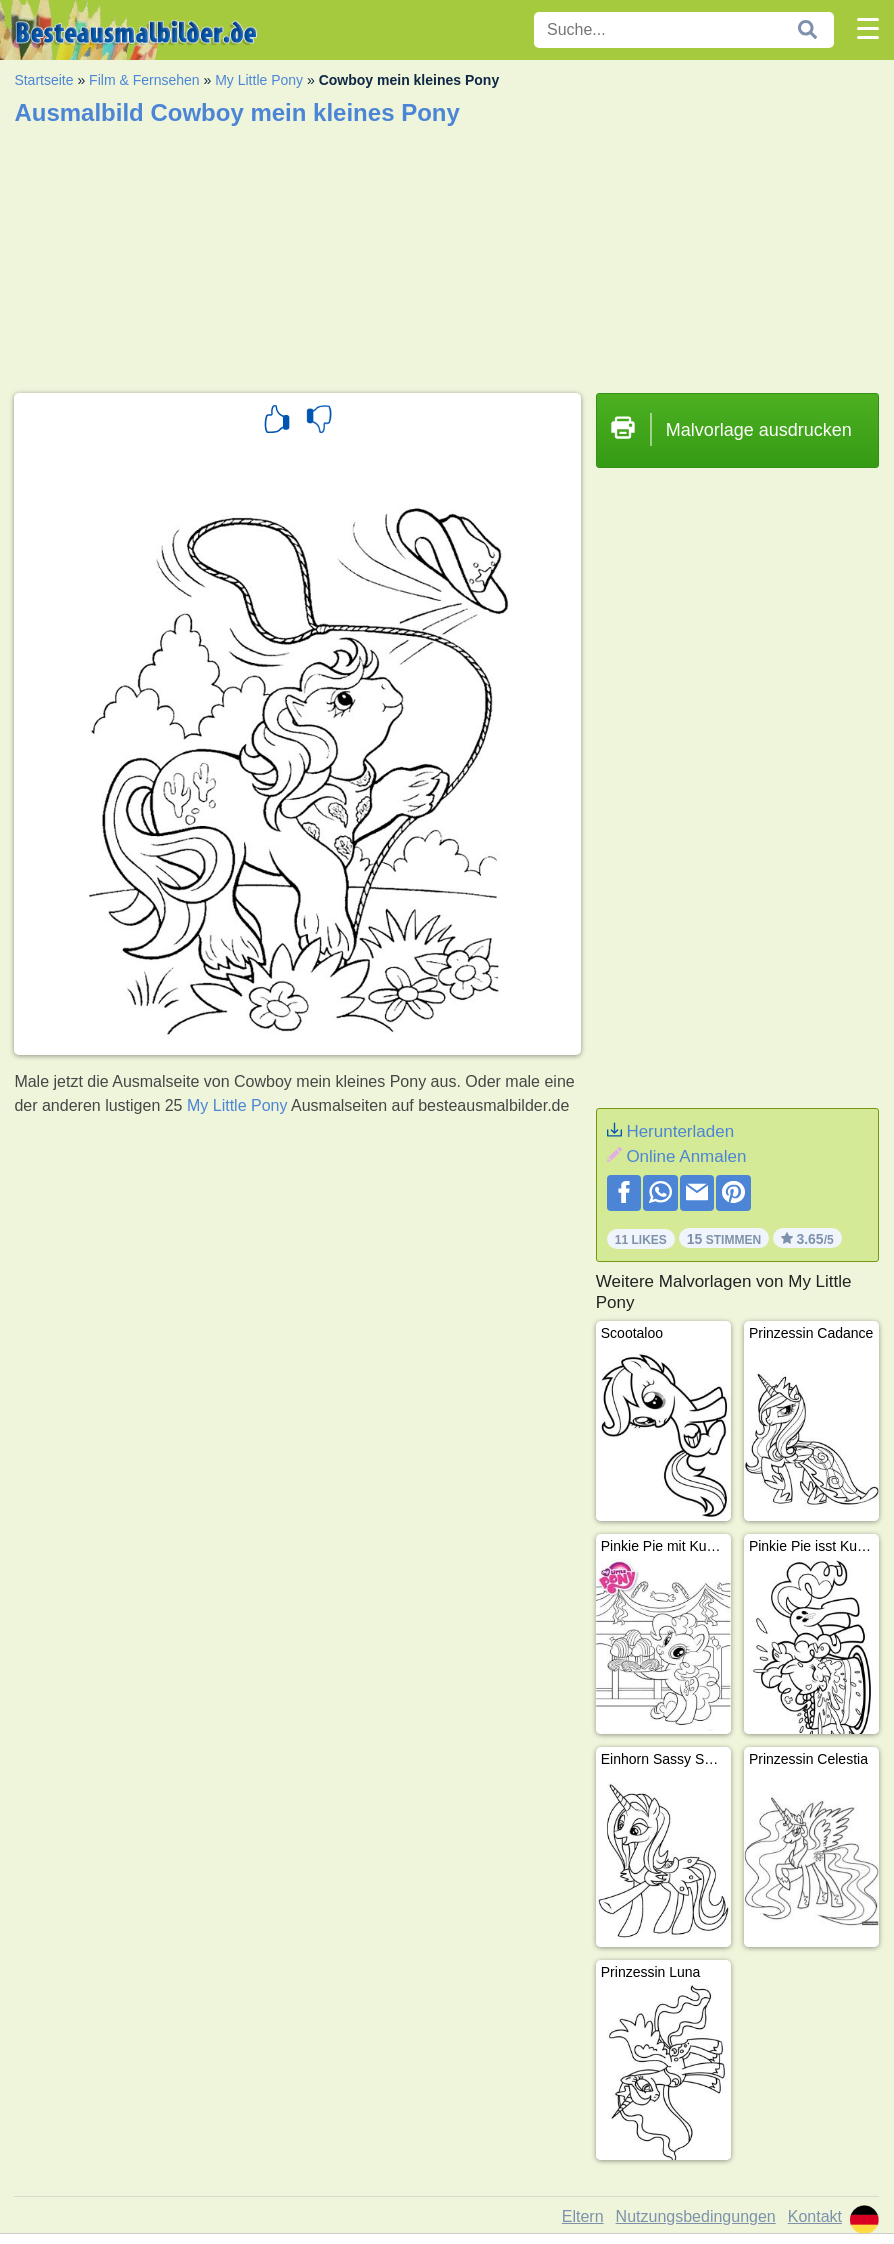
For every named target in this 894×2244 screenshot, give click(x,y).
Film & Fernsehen (144, 80)
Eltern (583, 2216)
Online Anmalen (686, 1156)
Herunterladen (680, 1131)
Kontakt (815, 2216)
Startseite (43, 80)
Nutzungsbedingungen (696, 2216)
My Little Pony (259, 80)
